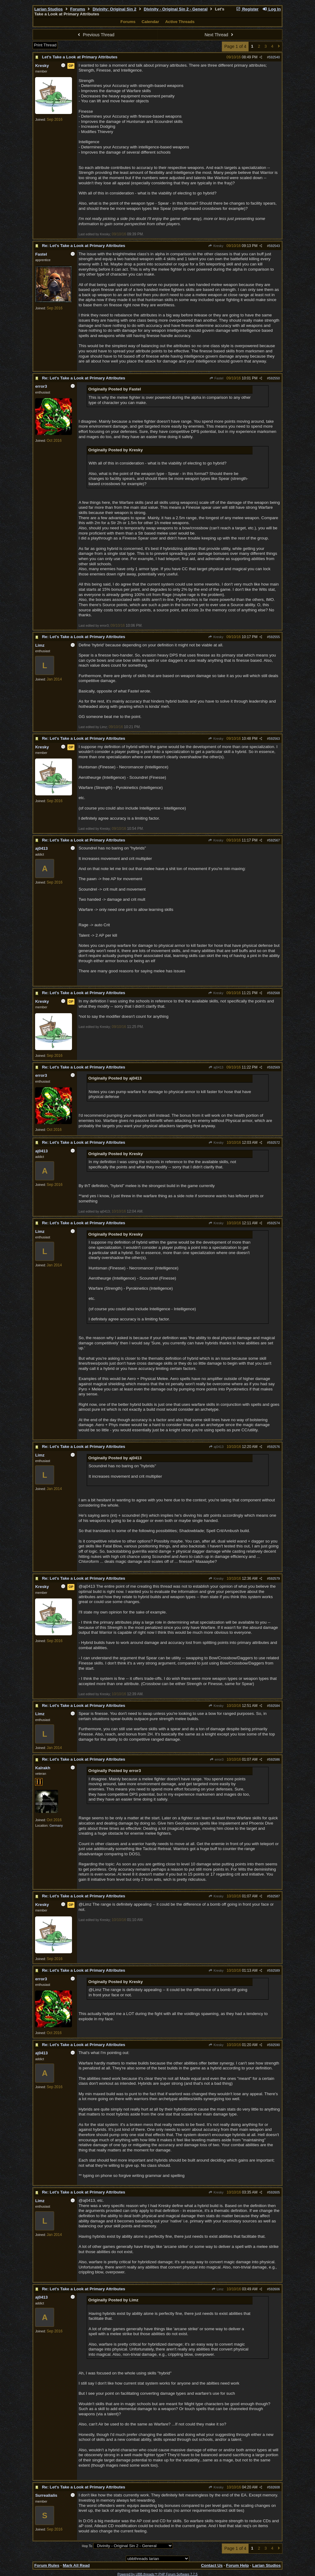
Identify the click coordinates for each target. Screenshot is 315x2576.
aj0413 (216, 1067)
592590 (274, 2045)
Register (247, 9)
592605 (274, 2192)
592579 (274, 1578)
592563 (274, 738)
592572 (274, 1142)
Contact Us (211, 2565)
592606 (274, 2289)
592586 (274, 1759)
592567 (274, 840)
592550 (274, 378)
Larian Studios (48, 9)
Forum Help (237, 2565)
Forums (77, 9)
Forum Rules (46, 2565)
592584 (274, 1706)
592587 (274, 1896)
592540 (274, 57)
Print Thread (45, 45)
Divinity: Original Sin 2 (114, 9)
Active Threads (180, 21)
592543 (274, 246)
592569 (274, 1067)
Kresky (215, 246)
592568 (274, 993)
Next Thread (220, 34)
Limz (218, 2289)
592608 (274, 2487)
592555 (274, 637)
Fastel (216, 378)
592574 (274, 1223)
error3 (217, 1759)
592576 (274, 1447)
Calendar (150, 21)
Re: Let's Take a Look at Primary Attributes (83, 245)
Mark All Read (76, 2565)
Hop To (87, 2546)
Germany (56, 1825)
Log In (271, 9)
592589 (274, 1970)
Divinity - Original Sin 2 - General (175, 9)
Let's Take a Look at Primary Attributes (79, 57)
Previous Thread (95, 34)
